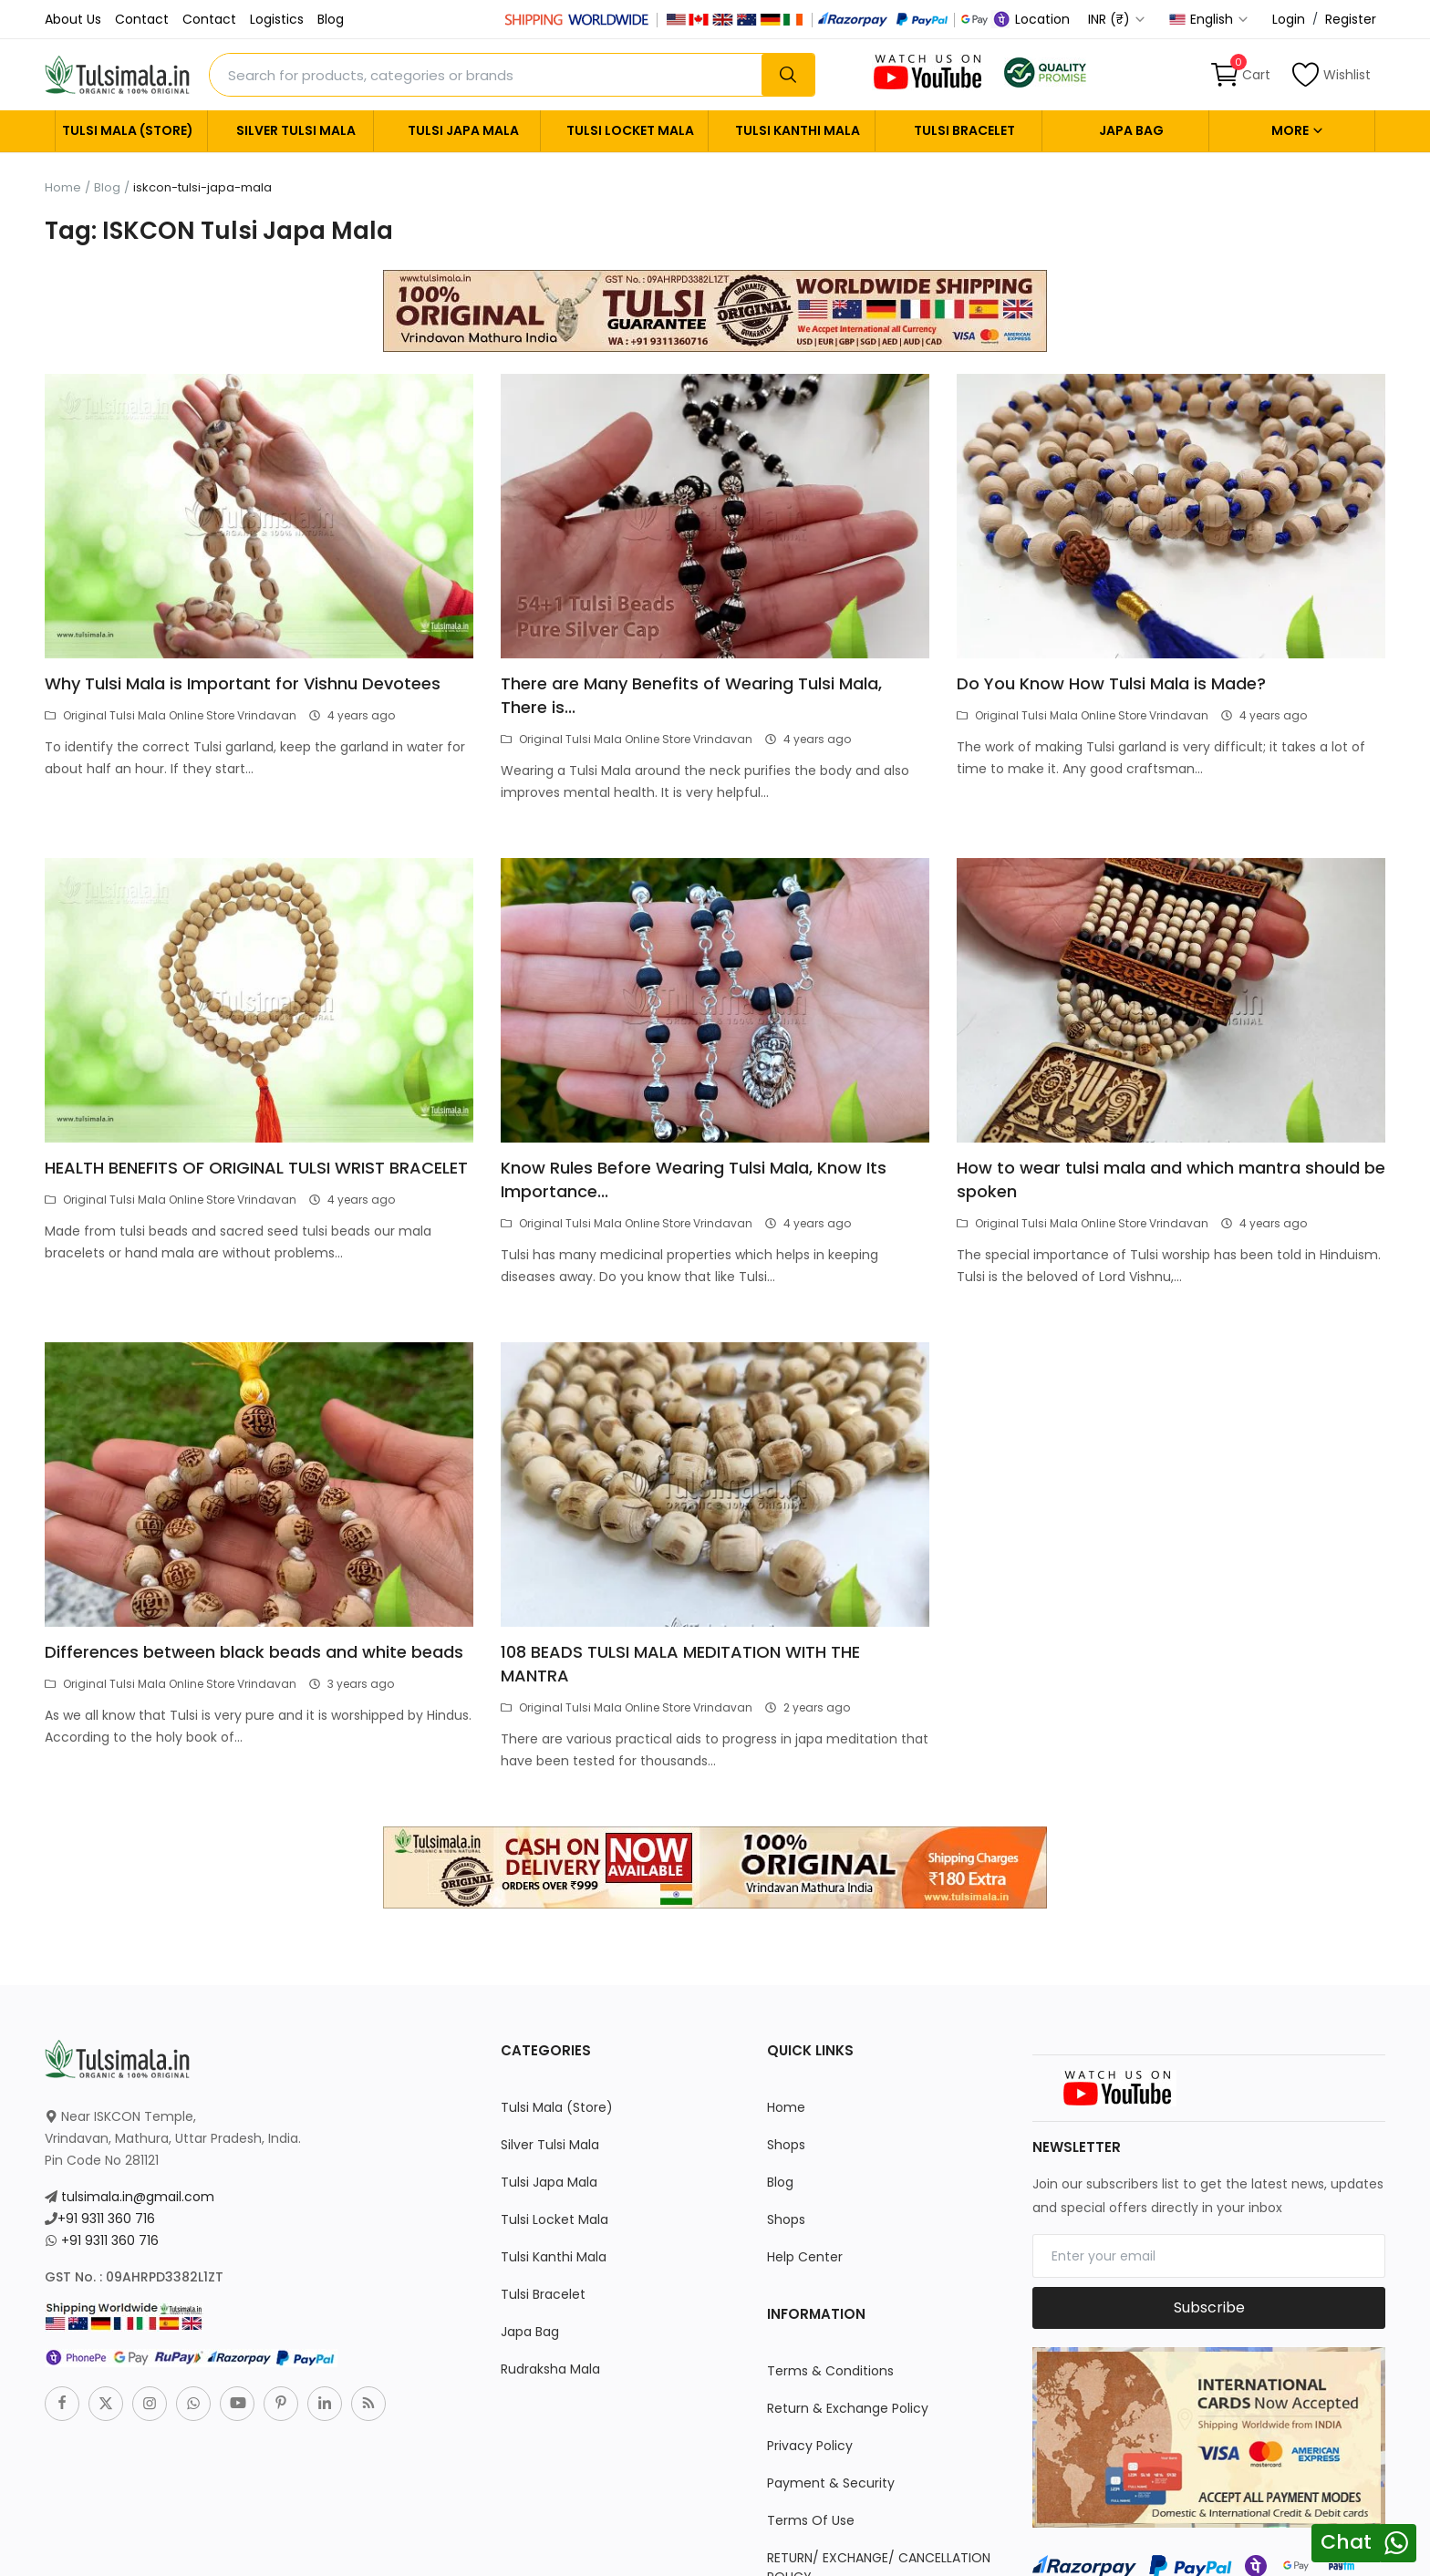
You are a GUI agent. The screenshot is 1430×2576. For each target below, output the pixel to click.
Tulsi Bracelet (964, 130)
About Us (73, 19)
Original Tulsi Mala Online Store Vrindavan (170, 715)
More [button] (1297, 130)
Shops (786, 2145)
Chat (1346, 2542)
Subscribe (1209, 2307)
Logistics (277, 19)
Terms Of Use (811, 2520)
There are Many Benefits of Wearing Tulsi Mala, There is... (691, 695)
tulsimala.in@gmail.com (137, 2197)
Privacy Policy (810, 2445)
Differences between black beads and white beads (254, 1651)
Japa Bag (1131, 130)
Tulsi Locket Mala (630, 130)
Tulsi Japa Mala (463, 130)
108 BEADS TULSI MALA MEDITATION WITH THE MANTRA (680, 1663)
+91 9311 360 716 (106, 2218)
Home (63, 188)
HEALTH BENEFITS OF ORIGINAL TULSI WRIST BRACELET (256, 1167)
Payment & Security (831, 2483)
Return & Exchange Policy (847, 2408)
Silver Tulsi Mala (296, 130)
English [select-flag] (1209, 19)
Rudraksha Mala (550, 2369)
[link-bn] (715, 310)
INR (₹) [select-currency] (1117, 19)
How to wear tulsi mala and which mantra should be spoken (1171, 1179)
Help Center (805, 2257)
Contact (142, 19)
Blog (330, 19)
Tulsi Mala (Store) (127, 130)
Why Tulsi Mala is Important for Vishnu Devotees (242, 683)
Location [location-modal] (1033, 19)
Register (1350, 19)
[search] (788, 75)
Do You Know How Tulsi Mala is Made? (1111, 683)
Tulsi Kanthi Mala (797, 130)
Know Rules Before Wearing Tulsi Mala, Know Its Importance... (693, 1179)
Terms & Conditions (830, 2371)
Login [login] (1288, 19)
